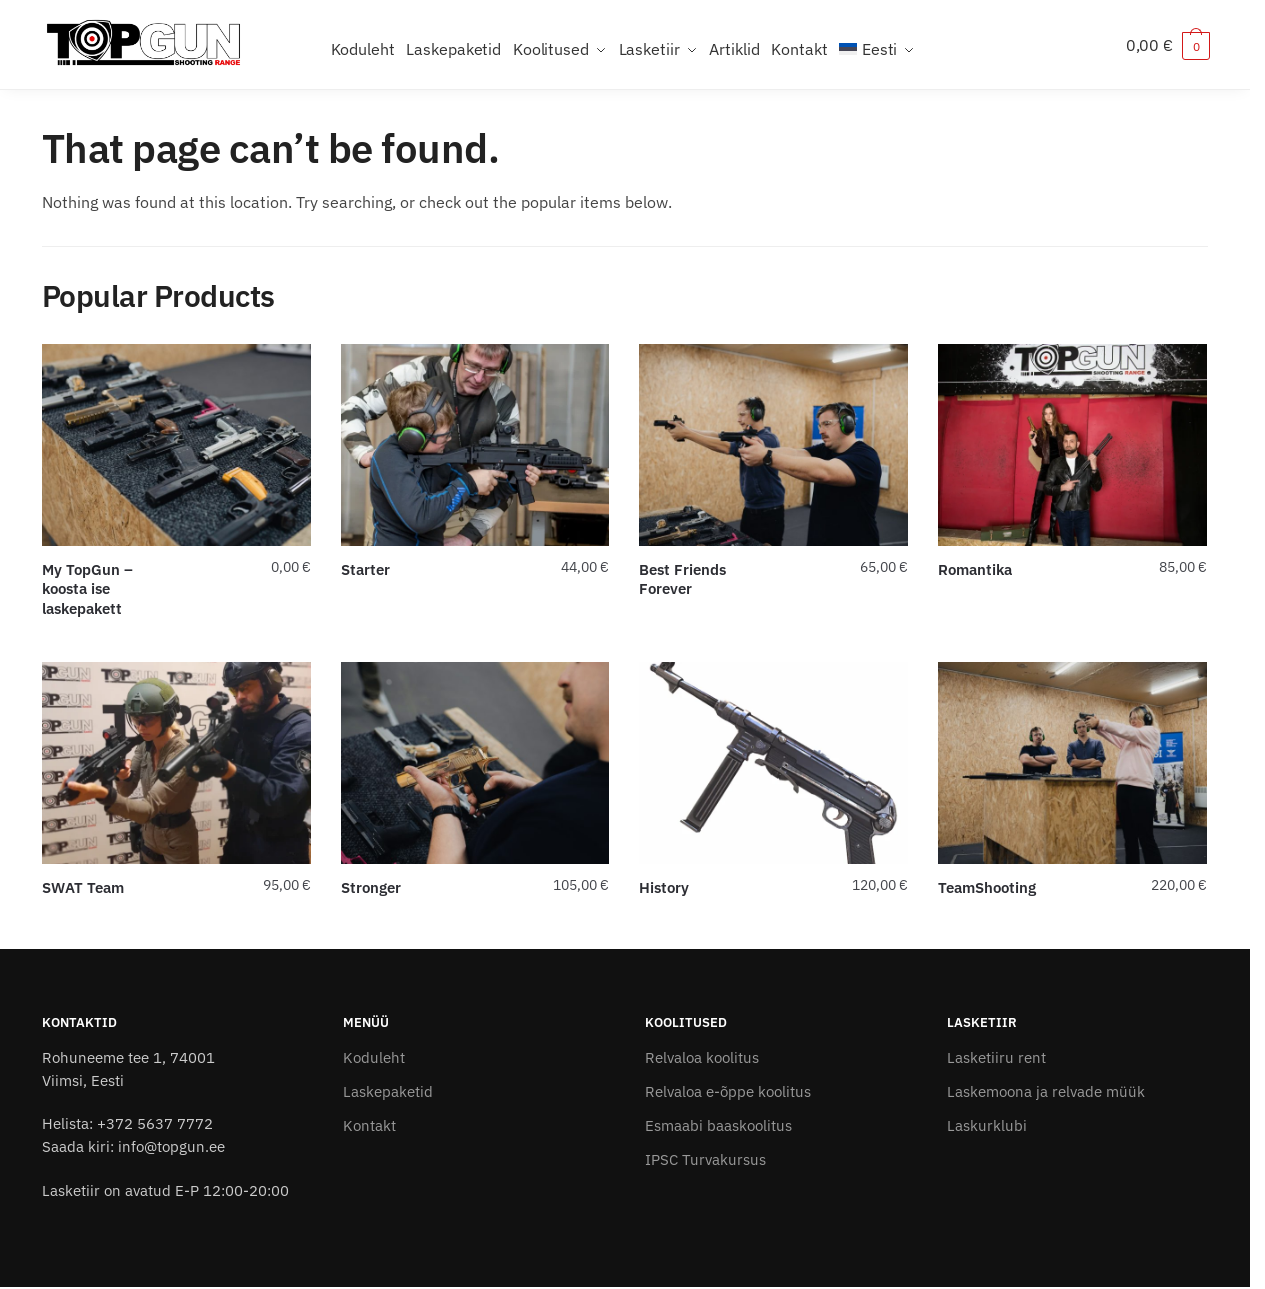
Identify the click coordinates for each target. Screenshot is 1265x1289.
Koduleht (374, 1057)
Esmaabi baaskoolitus (718, 1125)
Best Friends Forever (682, 579)
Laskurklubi (987, 1125)
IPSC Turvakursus (705, 1159)
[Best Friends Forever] (773, 445)
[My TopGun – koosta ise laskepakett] (176, 445)
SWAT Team (83, 887)
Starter (365, 569)
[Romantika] (1072, 445)
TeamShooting (987, 887)
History (664, 887)
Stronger (371, 887)
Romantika (975, 569)
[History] (773, 763)
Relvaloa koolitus (702, 1057)
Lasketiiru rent (996, 1057)
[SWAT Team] (176, 763)
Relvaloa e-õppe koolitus (728, 1091)
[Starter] (475, 445)
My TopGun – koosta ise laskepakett (87, 589)
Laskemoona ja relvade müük (1046, 1091)
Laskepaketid (388, 1091)
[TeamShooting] (1072, 763)
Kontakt (369, 1125)
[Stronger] (475, 763)
